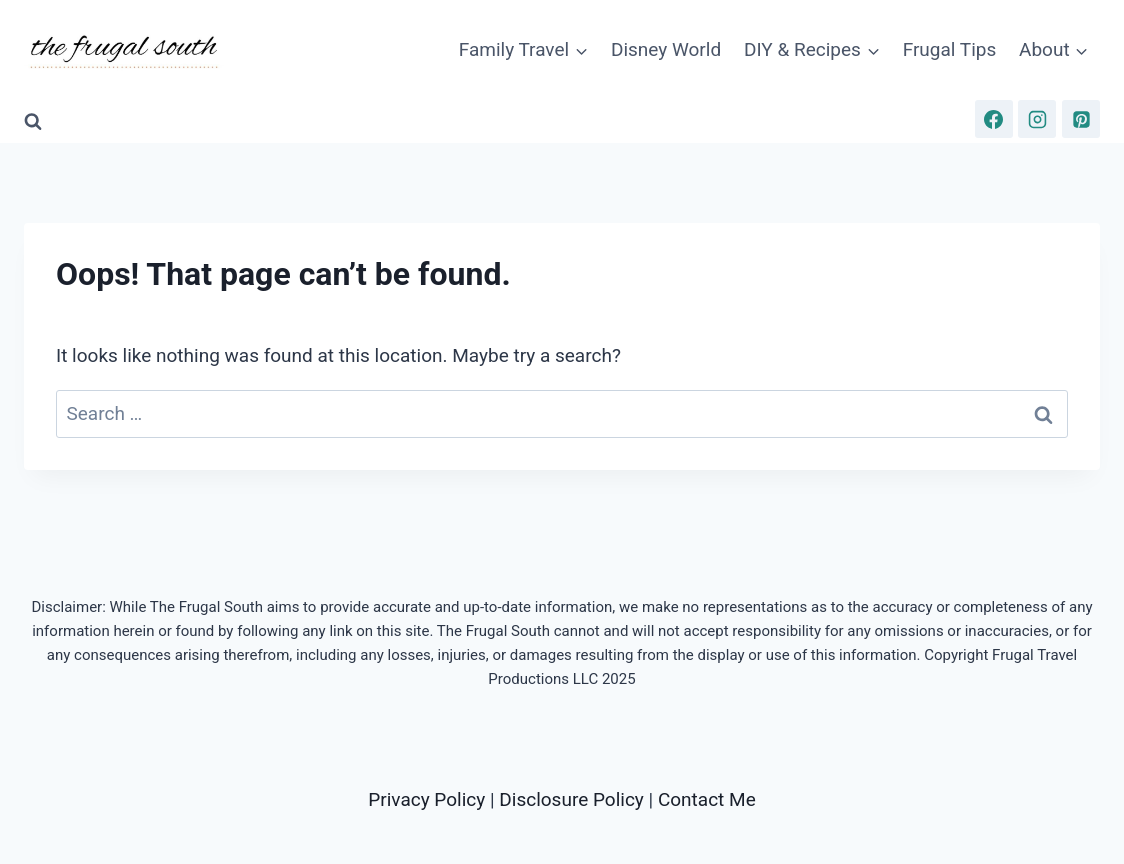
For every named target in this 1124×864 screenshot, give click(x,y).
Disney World (666, 49)
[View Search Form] (33, 122)
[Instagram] (1037, 119)
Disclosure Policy (571, 799)
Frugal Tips (950, 49)
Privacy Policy (426, 799)
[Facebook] (994, 119)
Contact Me (707, 799)
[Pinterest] (1081, 119)
